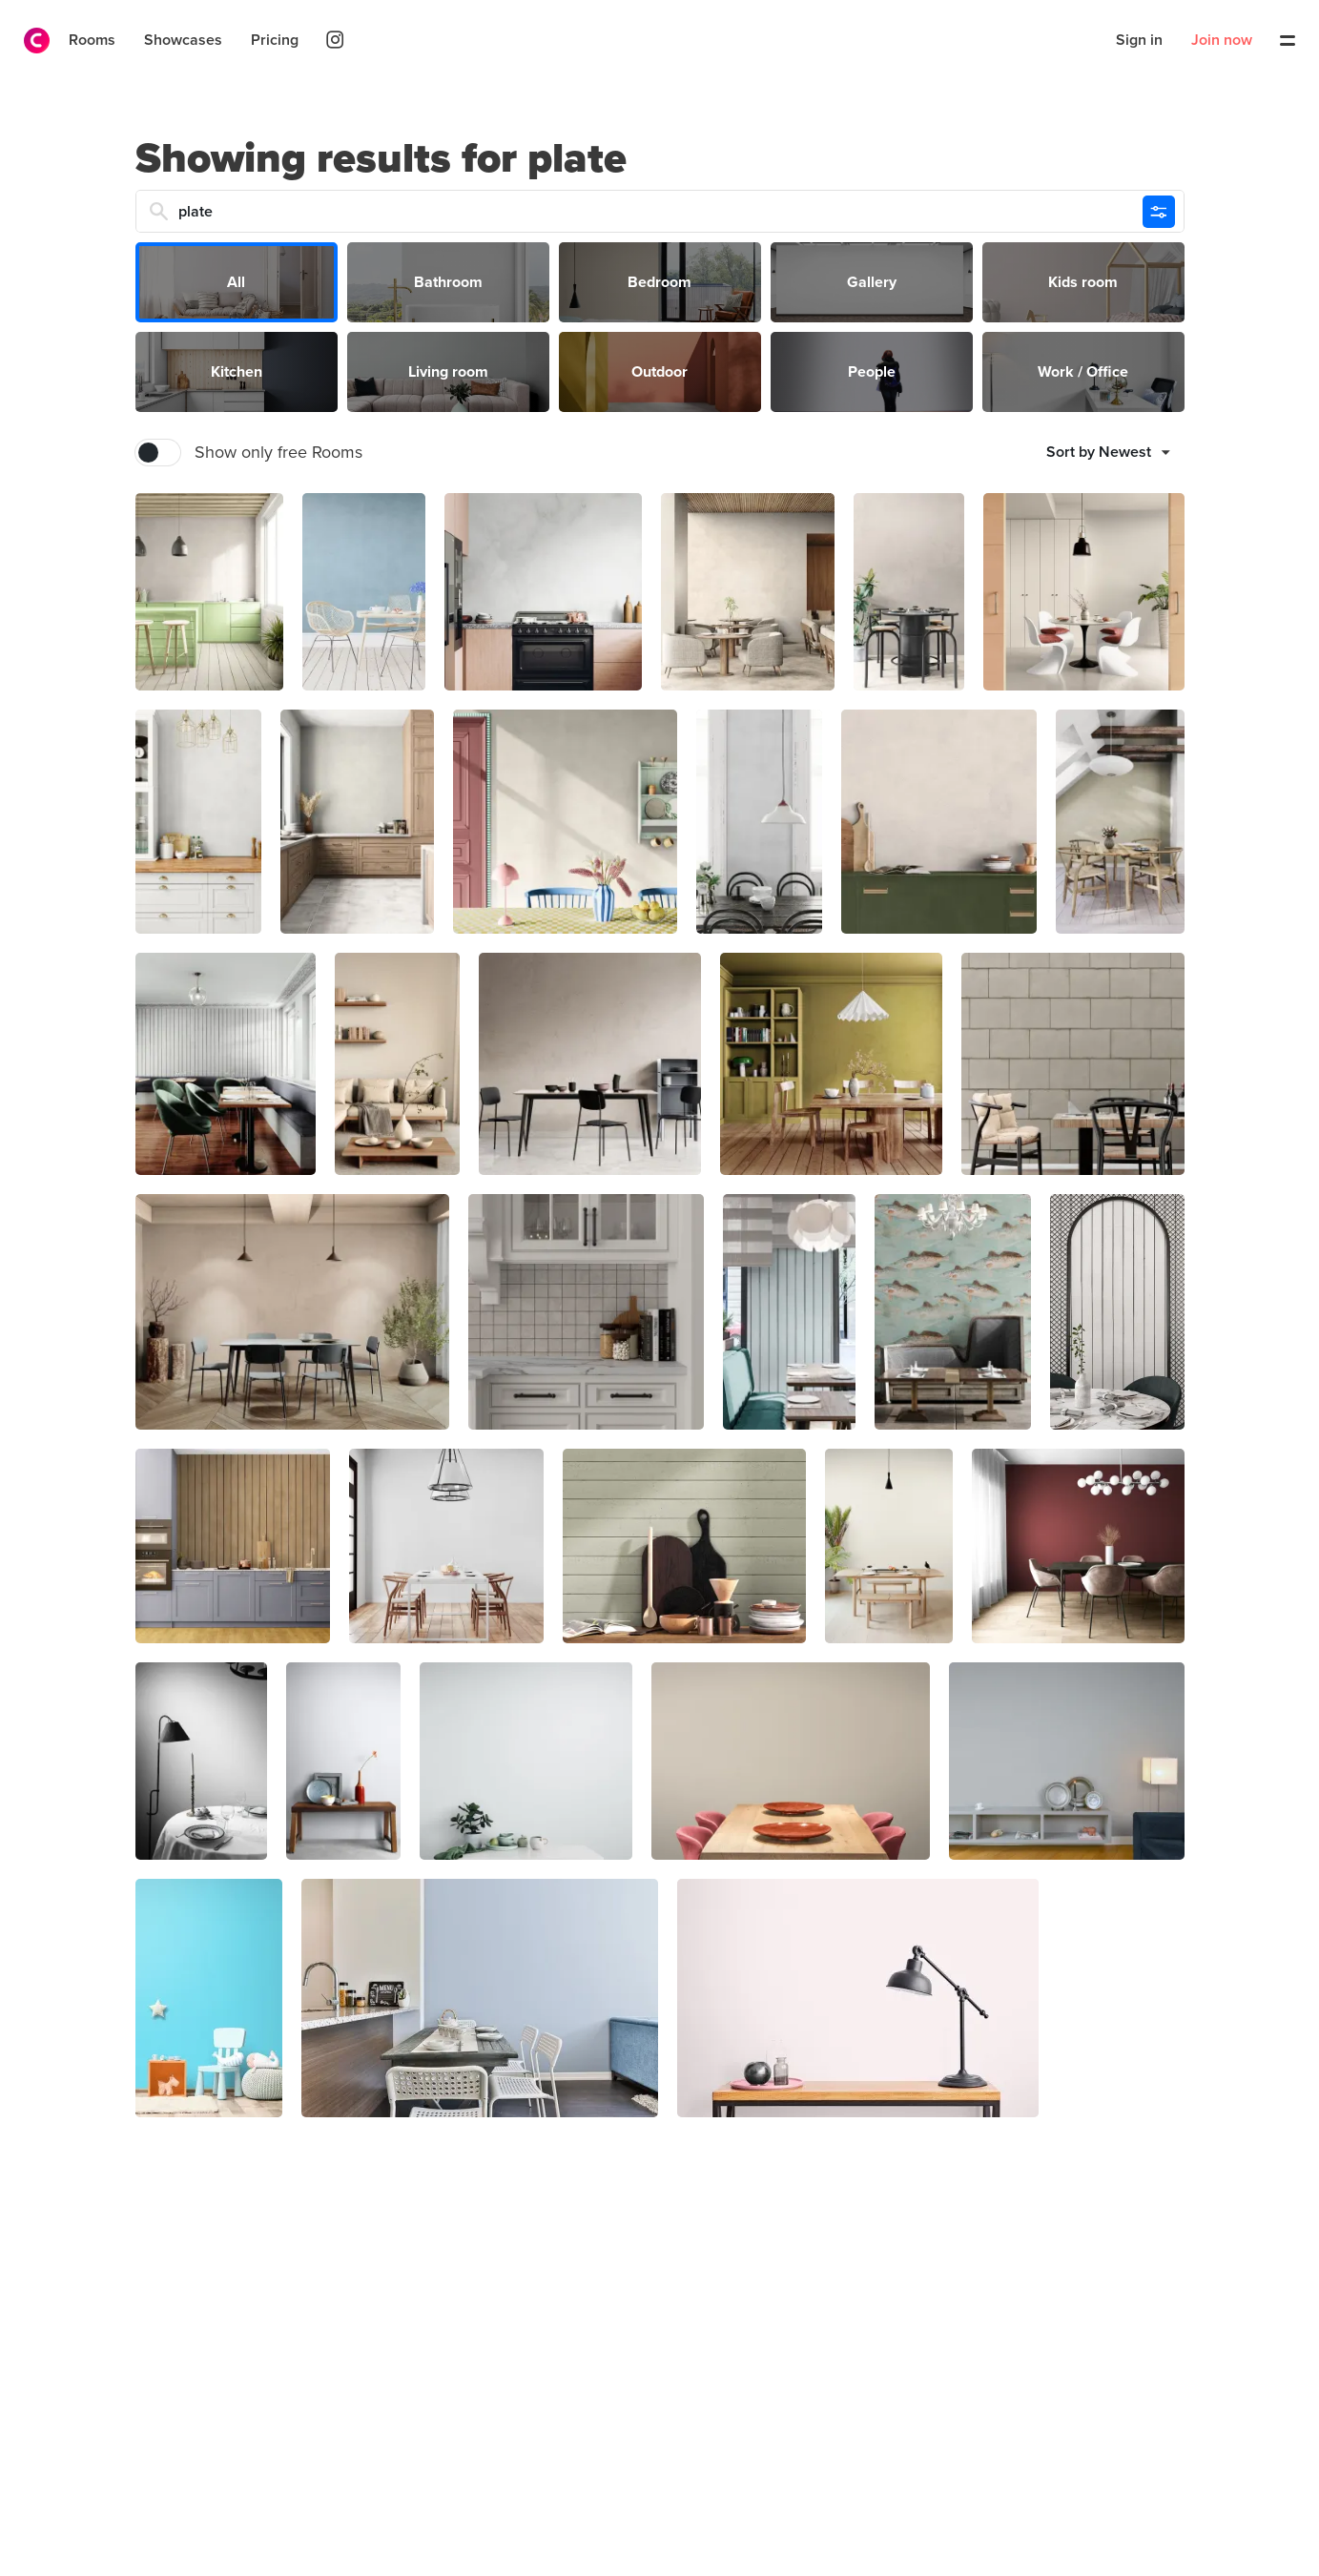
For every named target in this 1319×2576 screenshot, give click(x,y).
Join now (1221, 40)
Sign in (1139, 40)
